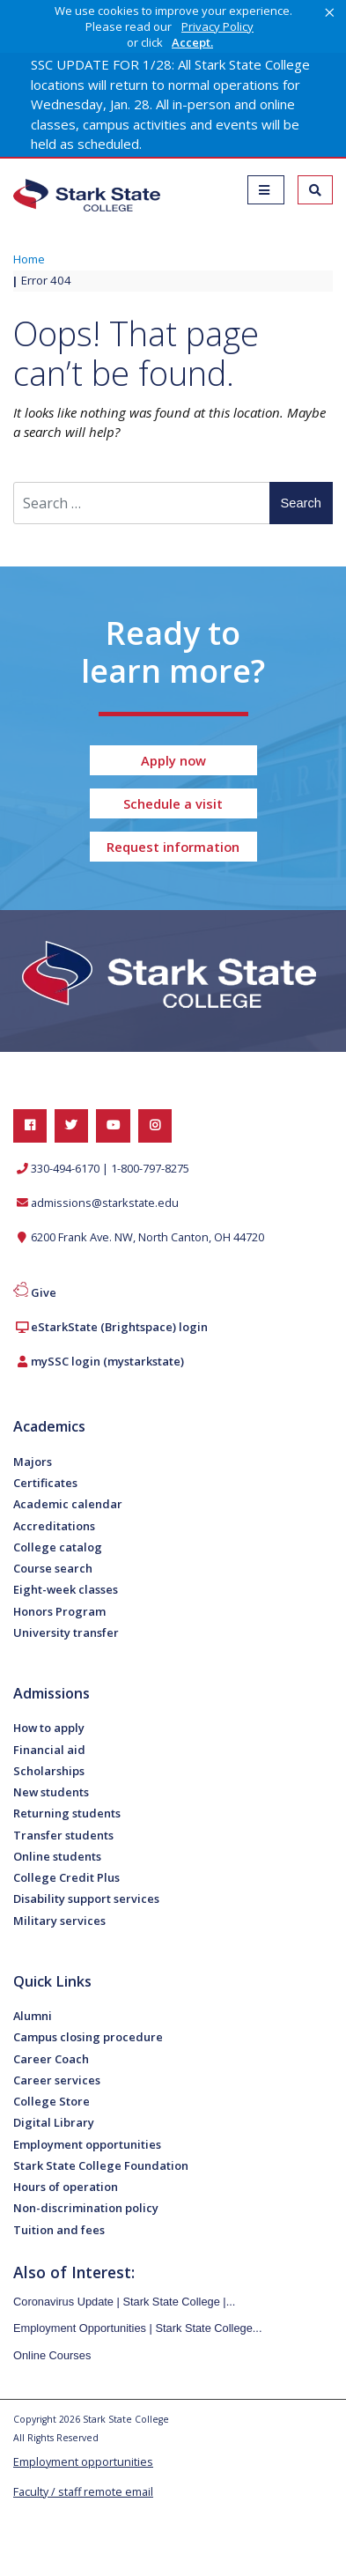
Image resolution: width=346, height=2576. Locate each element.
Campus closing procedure (88, 2037)
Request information (173, 846)
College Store (51, 2101)
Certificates (45, 1483)
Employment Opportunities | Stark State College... (137, 2328)
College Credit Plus (66, 1877)
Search (301, 503)
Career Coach (51, 2059)
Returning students (67, 1813)
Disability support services (86, 1898)
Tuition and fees (59, 2230)
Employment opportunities (87, 2144)
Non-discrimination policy (85, 2208)
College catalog (57, 1547)
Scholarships (49, 1771)
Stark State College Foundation (100, 2165)
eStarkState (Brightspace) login (119, 1327)
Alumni (32, 2016)
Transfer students (63, 1835)
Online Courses (52, 2355)
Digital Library (53, 2122)
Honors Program (59, 1611)
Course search (52, 1568)
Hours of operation (65, 2187)
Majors (32, 1461)
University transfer (66, 1632)
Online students (57, 1856)
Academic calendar (67, 1504)
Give (43, 1292)
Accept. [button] (192, 42)
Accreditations (54, 1526)
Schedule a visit (173, 803)
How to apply (49, 1728)
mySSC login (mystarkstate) (107, 1361)
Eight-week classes (65, 1589)
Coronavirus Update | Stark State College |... (124, 2301)
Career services (56, 2080)
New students (51, 1792)
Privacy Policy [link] (217, 26)
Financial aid (49, 1750)
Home (29, 259)
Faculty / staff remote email (83, 2491)
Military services (59, 1920)
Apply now (173, 760)
